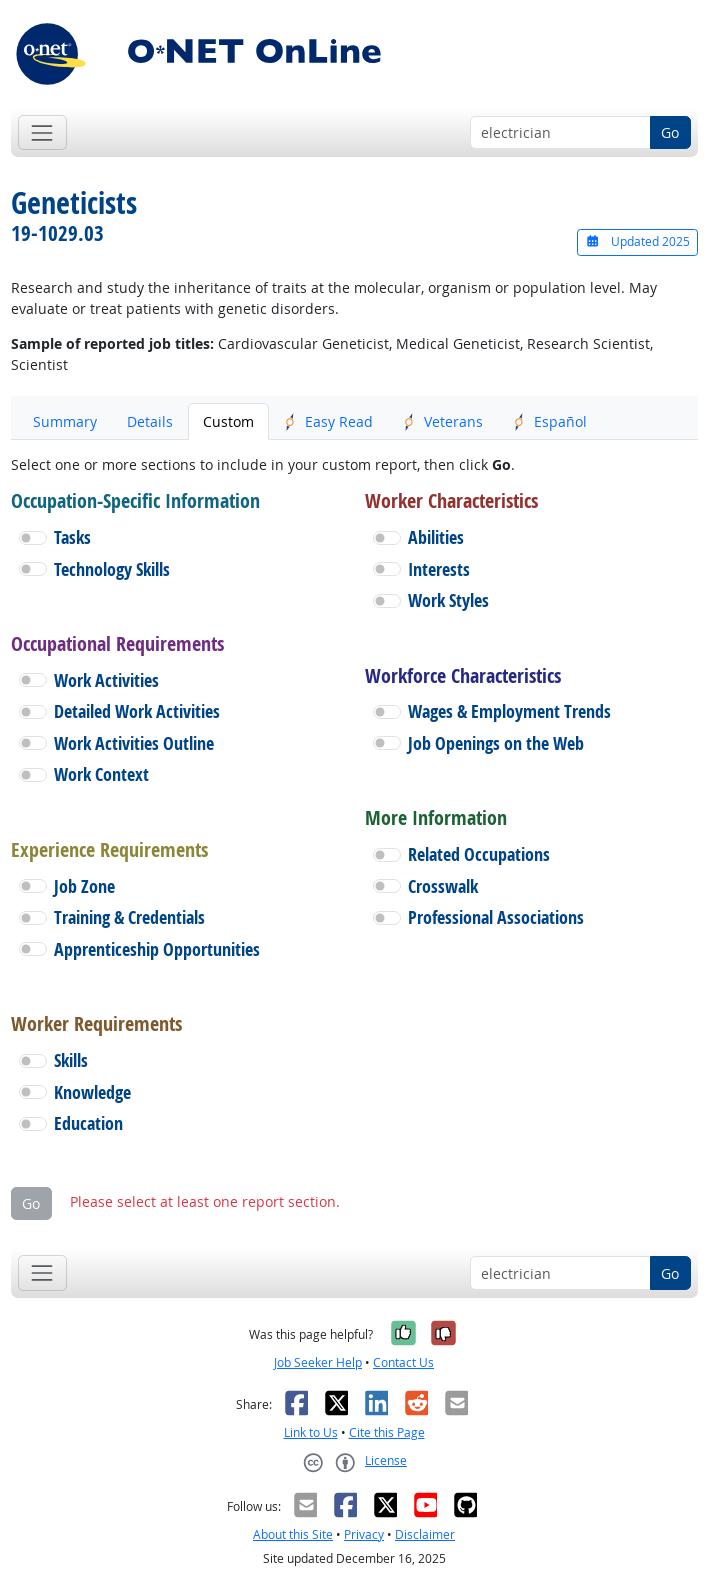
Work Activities (106, 680)
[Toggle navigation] (42, 132)
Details (150, 421)
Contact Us (403, 1362)
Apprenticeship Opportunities (157, 949)
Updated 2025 (637, 241)
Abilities (436, 537)
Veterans (443, 421)
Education (88, 1123)
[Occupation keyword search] (560, 133)
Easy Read (328, 421)
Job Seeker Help (318, 1362)
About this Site (293, 1534)
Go (670, 132)
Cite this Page (387, 1432)
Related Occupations (479, 854)
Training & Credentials (129, 917)
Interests (439, 569)
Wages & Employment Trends (509, 711)
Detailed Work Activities (137, 711)
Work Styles (448, 600)
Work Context (101, 774)
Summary (65, 421)
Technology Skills (112, 569)
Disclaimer (425, 1534)
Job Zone (84, 886)
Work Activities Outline (134, 743)
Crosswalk (443, 886)
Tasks (72, 537)
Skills (71, 1060)
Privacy (364, 1534)
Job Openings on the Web (496, 743)
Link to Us (311, 1432)
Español (550, 421)
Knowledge (92, 1092)
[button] (33, 538)
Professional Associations (496, 917)
